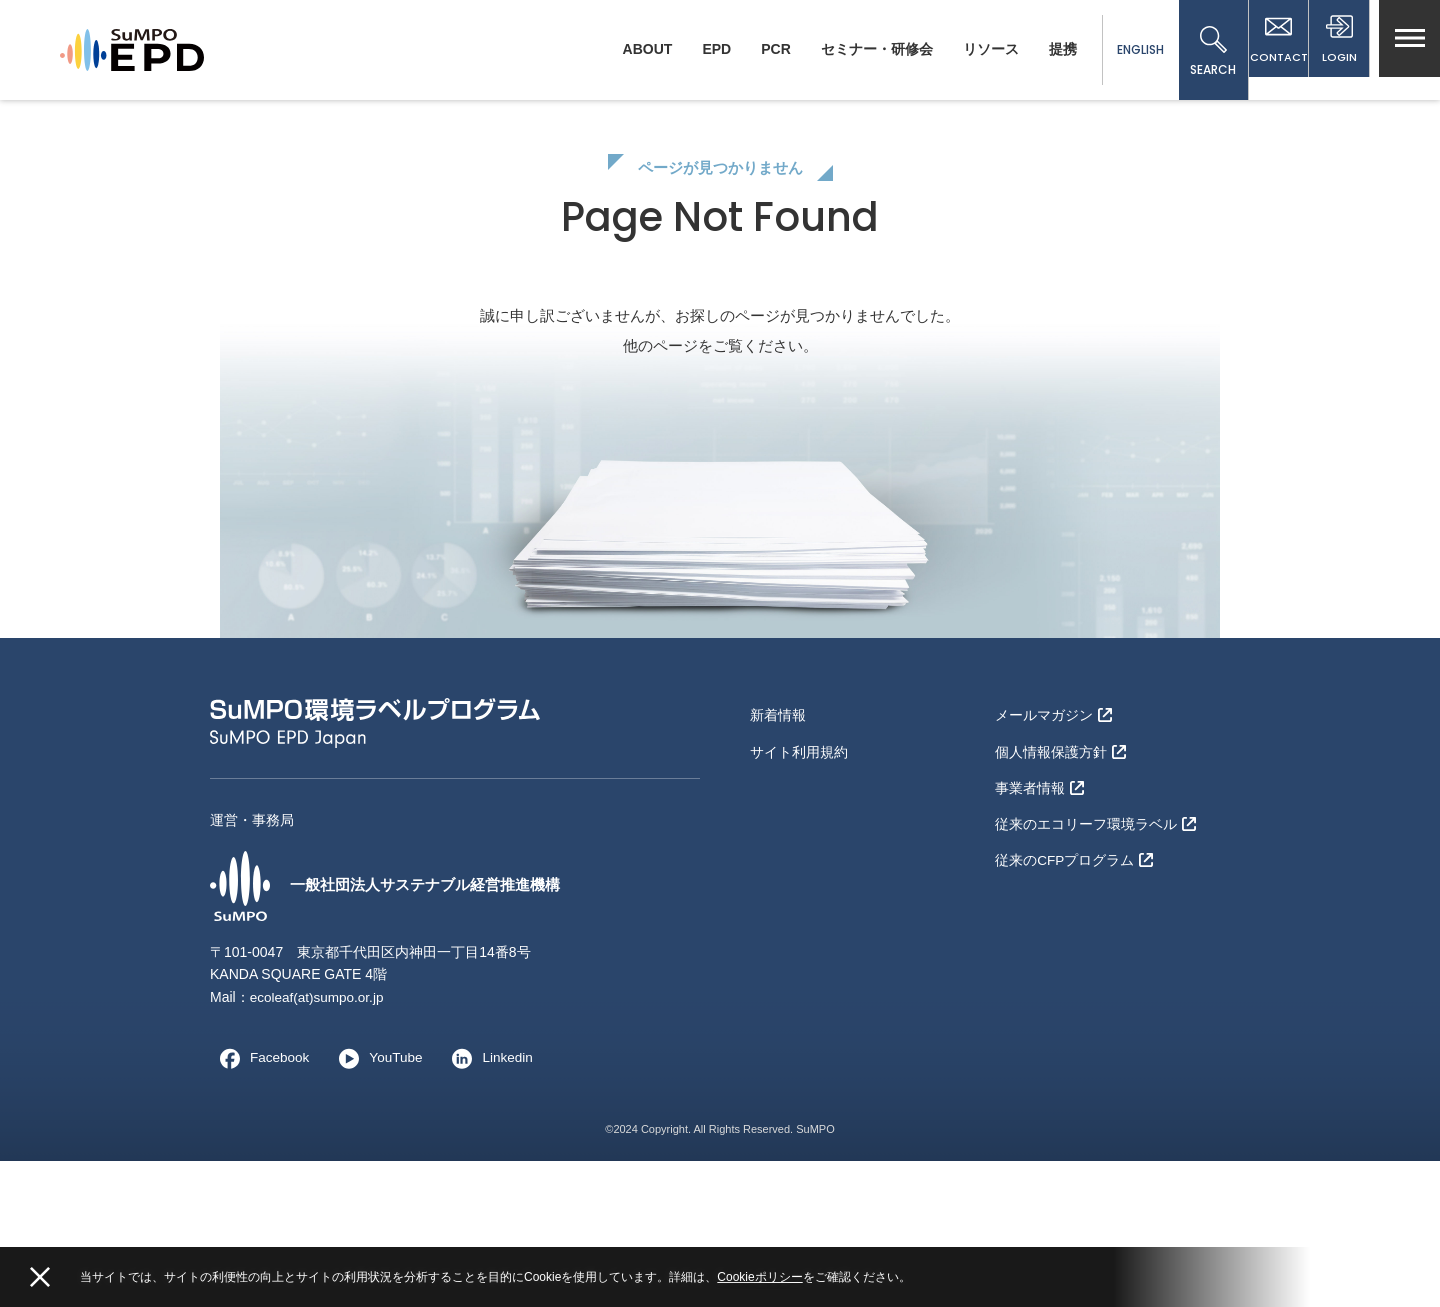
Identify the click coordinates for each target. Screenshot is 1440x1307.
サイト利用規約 (799, 892)
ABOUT (629, 49)
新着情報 (778, 860)
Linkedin (493, 1204)
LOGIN (1335, 52)
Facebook (260, 1204)
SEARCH (1195, 52)
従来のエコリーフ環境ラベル (1095, 957)
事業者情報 (1039, 925)
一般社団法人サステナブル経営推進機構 (394, 1032)
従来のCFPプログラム (1074, 990)
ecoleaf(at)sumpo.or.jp (319, 1143)
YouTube (378, 1204)
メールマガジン (1053, 860)
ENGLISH (1121, 49)
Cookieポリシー (759, 1277)
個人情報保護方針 (1060, 892)
